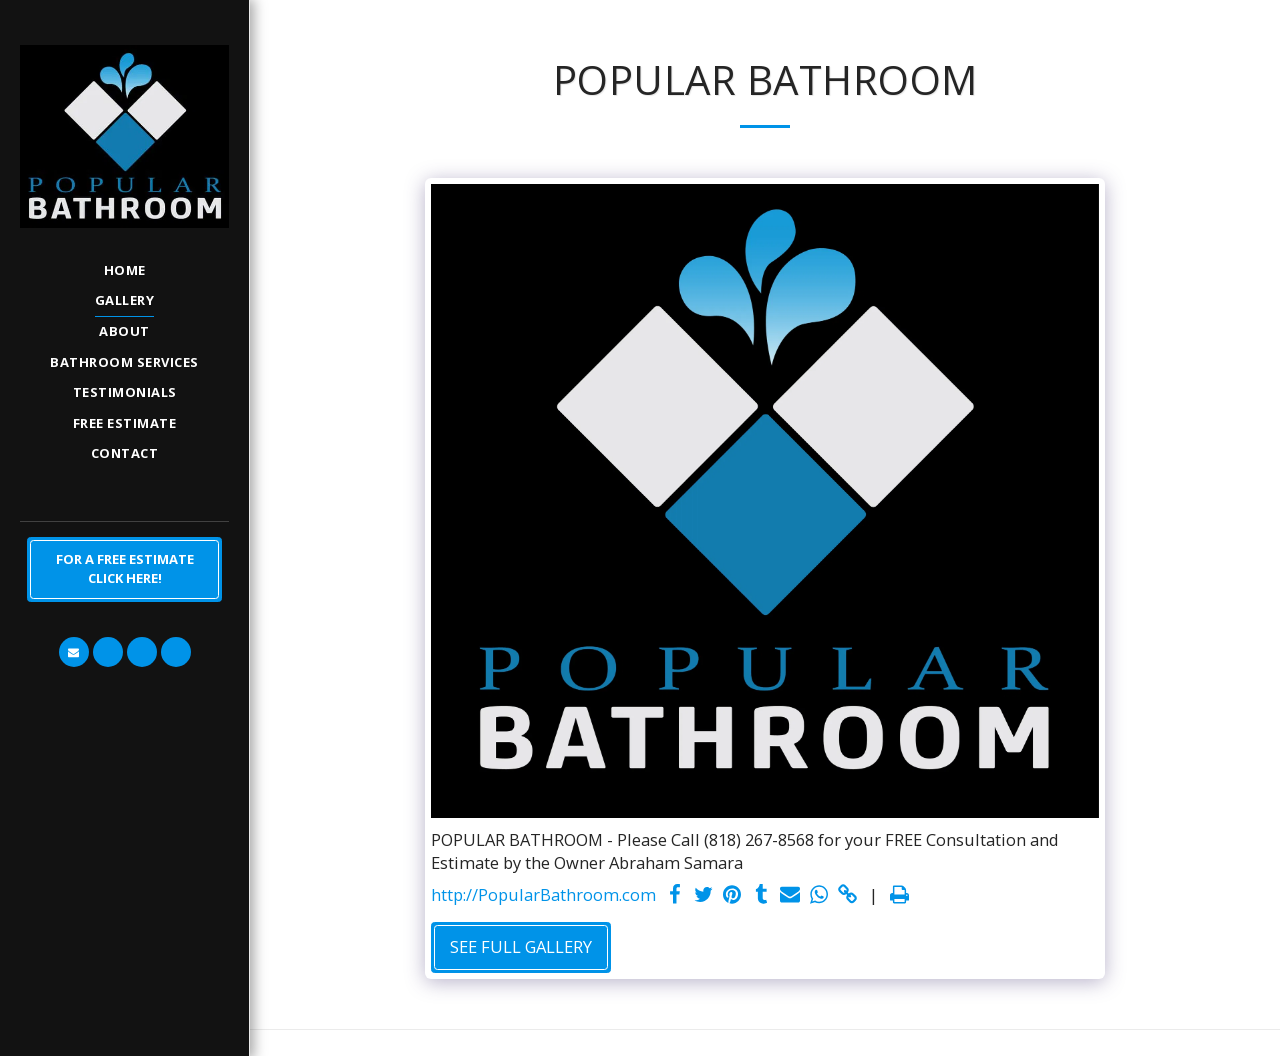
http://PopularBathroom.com (543, 894)
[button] (74, 652)
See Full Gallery (521, 946)
